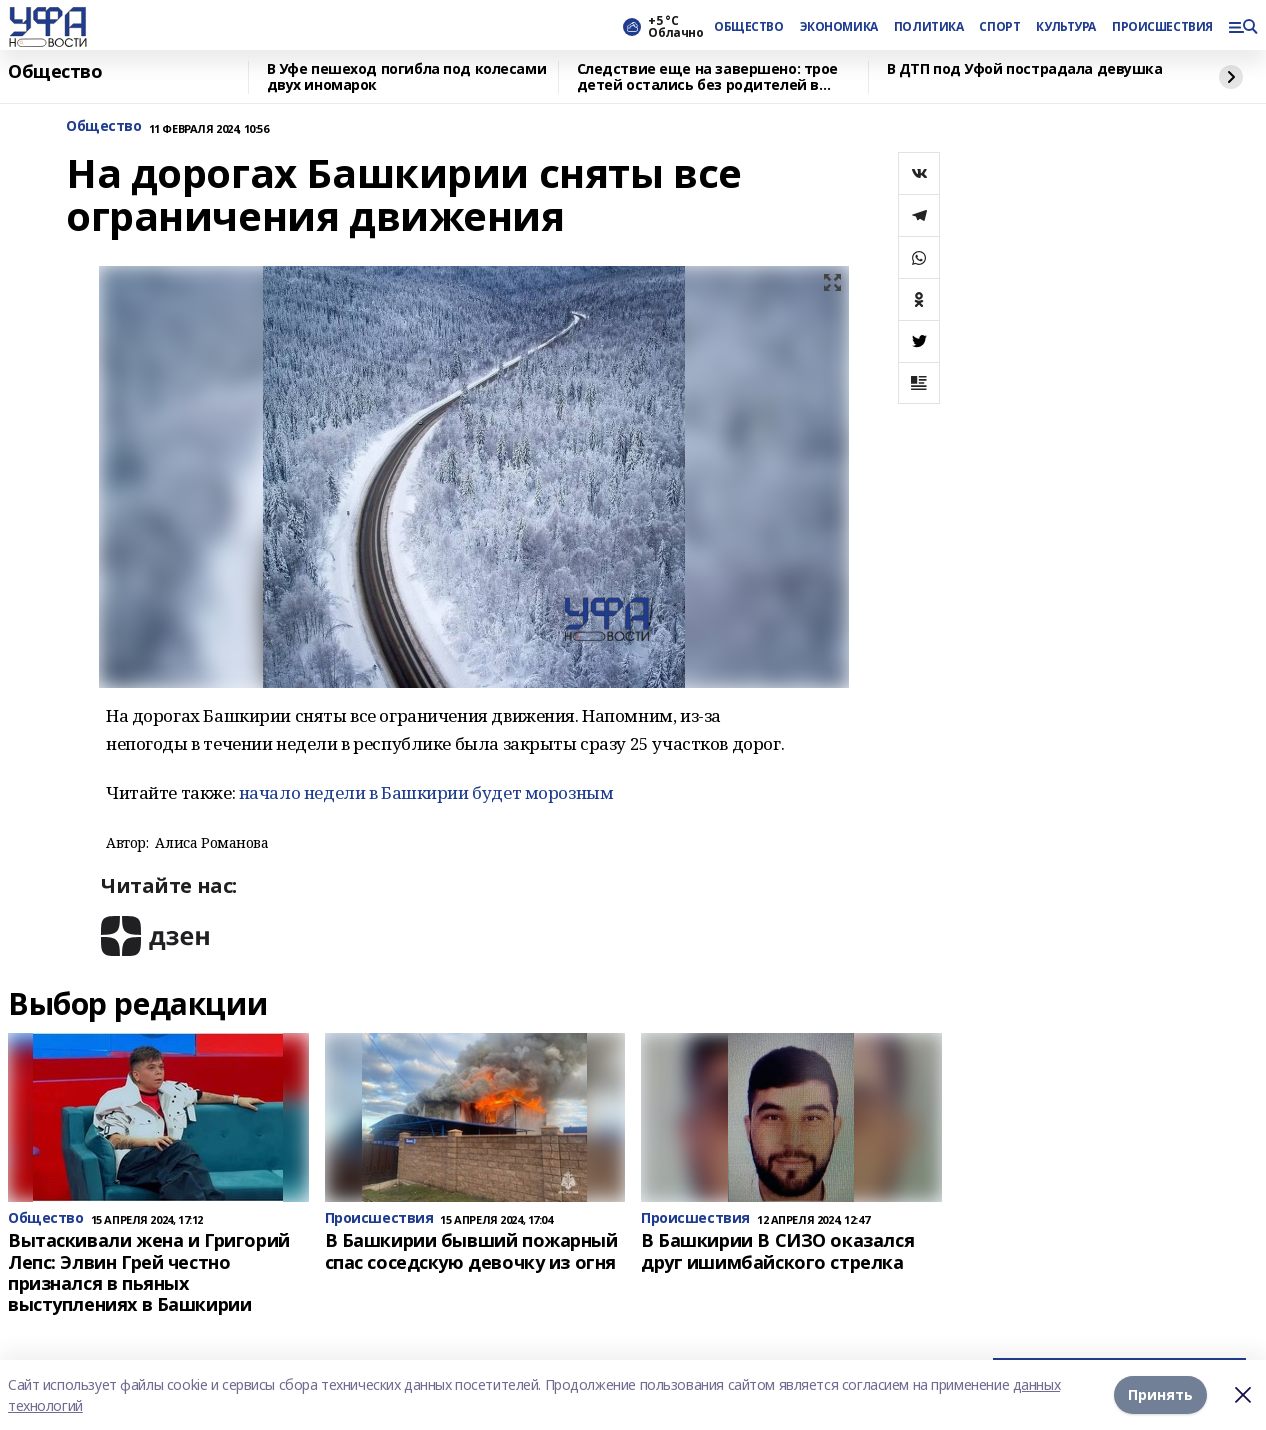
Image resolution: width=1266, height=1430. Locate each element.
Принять (1160, 1394)
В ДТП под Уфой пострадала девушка (1025, 69)
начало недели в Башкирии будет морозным (426, 792)
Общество (55, 72)
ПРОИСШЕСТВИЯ (1162, 27)
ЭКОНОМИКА (839, 27)
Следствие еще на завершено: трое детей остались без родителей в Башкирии (708, 77)
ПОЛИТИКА (929, 27)
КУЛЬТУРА (1066, 27)
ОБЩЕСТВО (749, 27)
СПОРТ (999, 27)
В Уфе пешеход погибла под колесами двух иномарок (407, 77)
